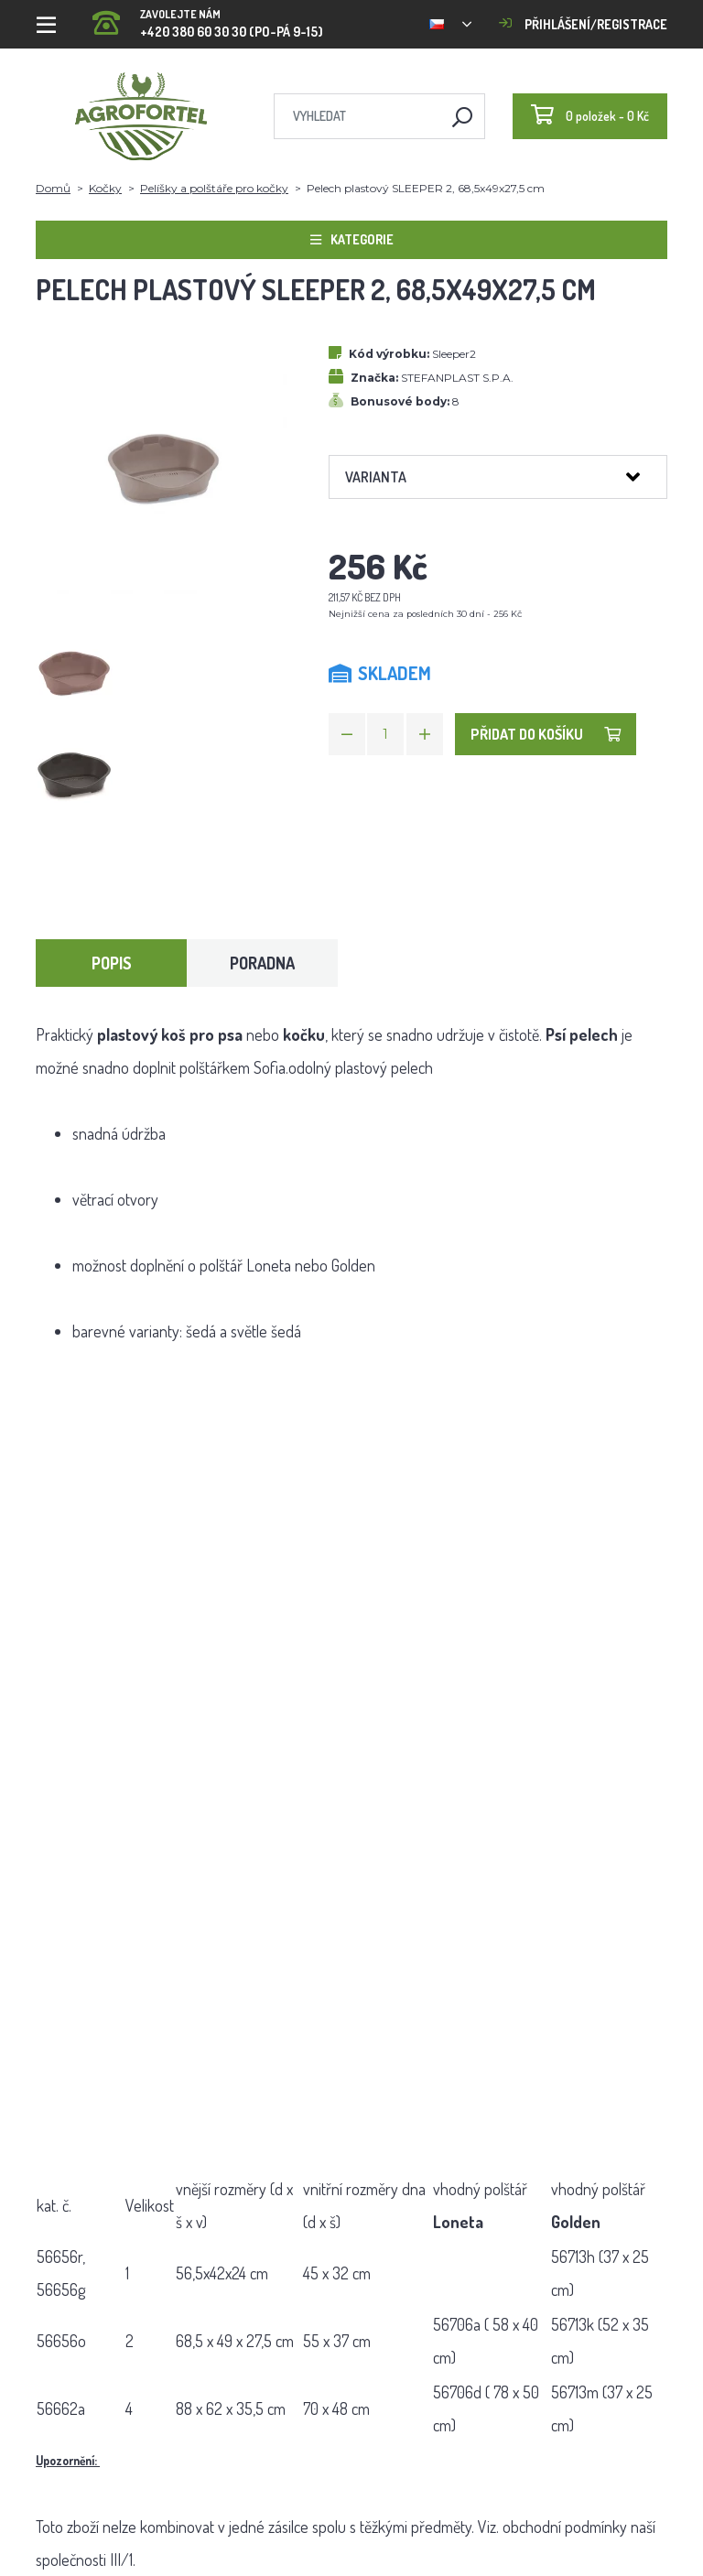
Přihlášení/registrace (583, 24)
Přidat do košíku (545, 734)
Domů (53, 188)
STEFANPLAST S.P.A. (457, 377)
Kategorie (352, 239)
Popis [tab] (112, 963)
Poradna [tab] (262, 963)
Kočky (105, 188)
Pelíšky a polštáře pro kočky (214, 188)
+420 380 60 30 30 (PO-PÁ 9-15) (207, 17)
